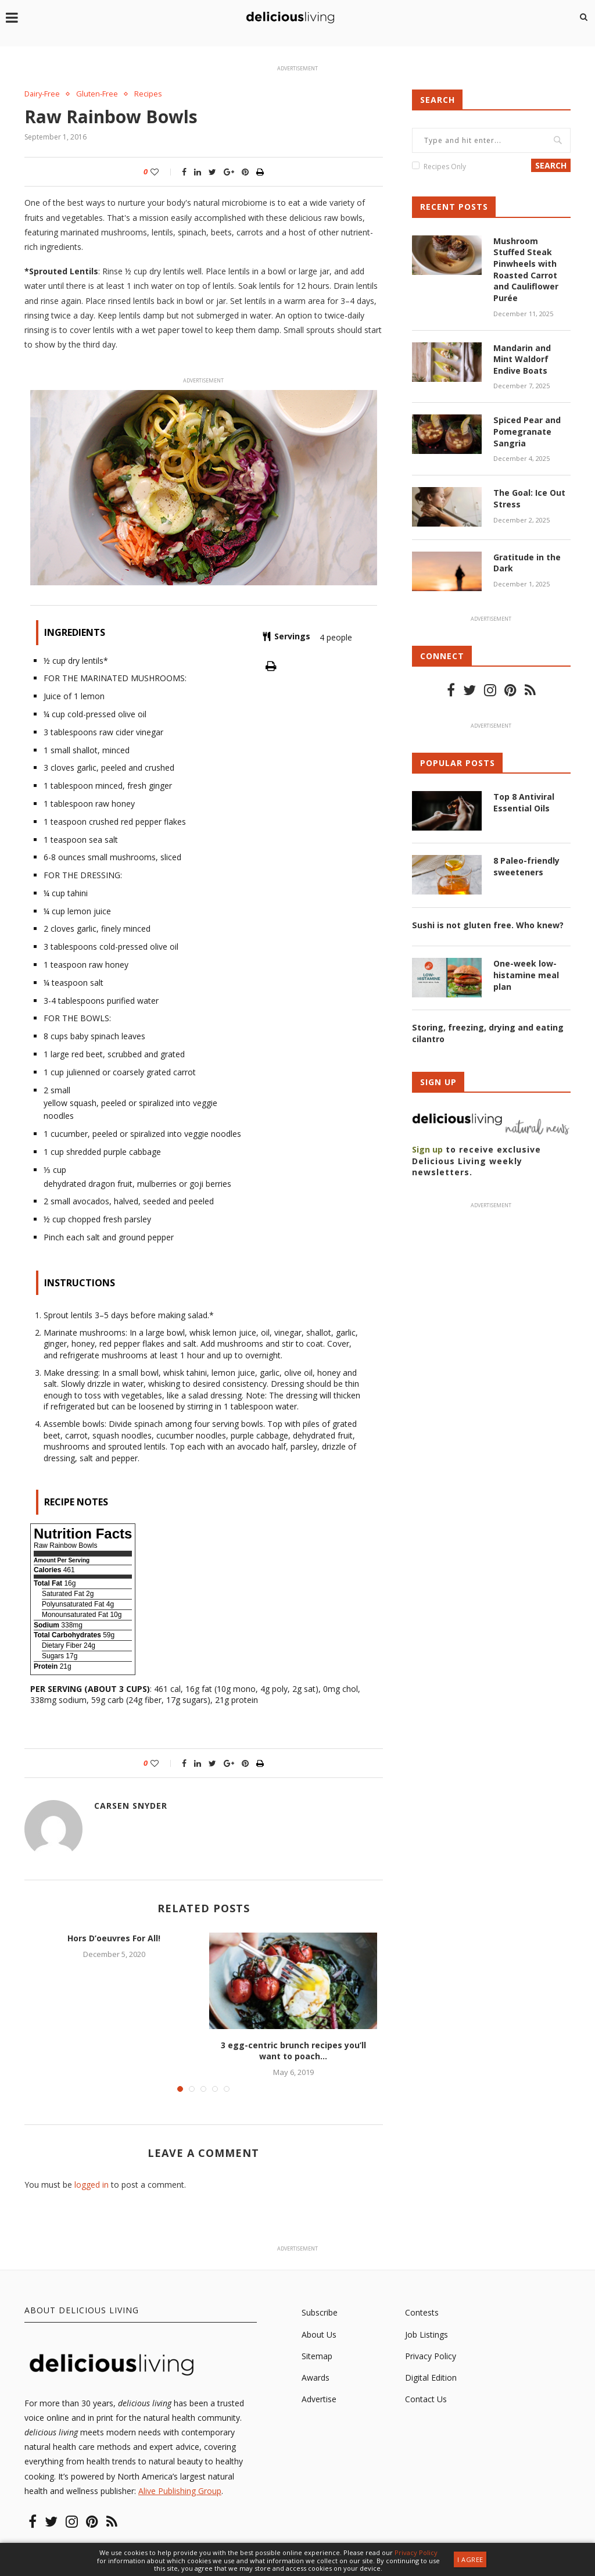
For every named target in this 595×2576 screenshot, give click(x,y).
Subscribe (320, 2313)
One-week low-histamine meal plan (526, 974)
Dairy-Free (42, 94)
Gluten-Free (98, 94)
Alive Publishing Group (179, 2490)
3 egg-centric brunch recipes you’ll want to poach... (293, 2050)
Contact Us (426, 2399)
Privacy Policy (430, 2356)
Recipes (149, 94)
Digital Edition (431, 2377)
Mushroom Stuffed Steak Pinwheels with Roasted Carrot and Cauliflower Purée (525, 269)
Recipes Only (445, 166)
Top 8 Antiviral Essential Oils (523, 801)
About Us (319, 2334)
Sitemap (317, 2356)
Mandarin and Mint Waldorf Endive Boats (522, 358)
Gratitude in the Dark (527, 562)
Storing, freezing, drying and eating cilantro (487, 1033)
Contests (422, 2313)
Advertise (319, 2399)
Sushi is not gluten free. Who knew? (487, 924)
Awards (315, 2377)
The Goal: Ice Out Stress (529, 498)
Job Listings (426, 2334)
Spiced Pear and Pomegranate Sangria (526, 431)
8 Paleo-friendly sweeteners (526, 866)
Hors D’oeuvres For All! (113, 1938)
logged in (91, 2184)
